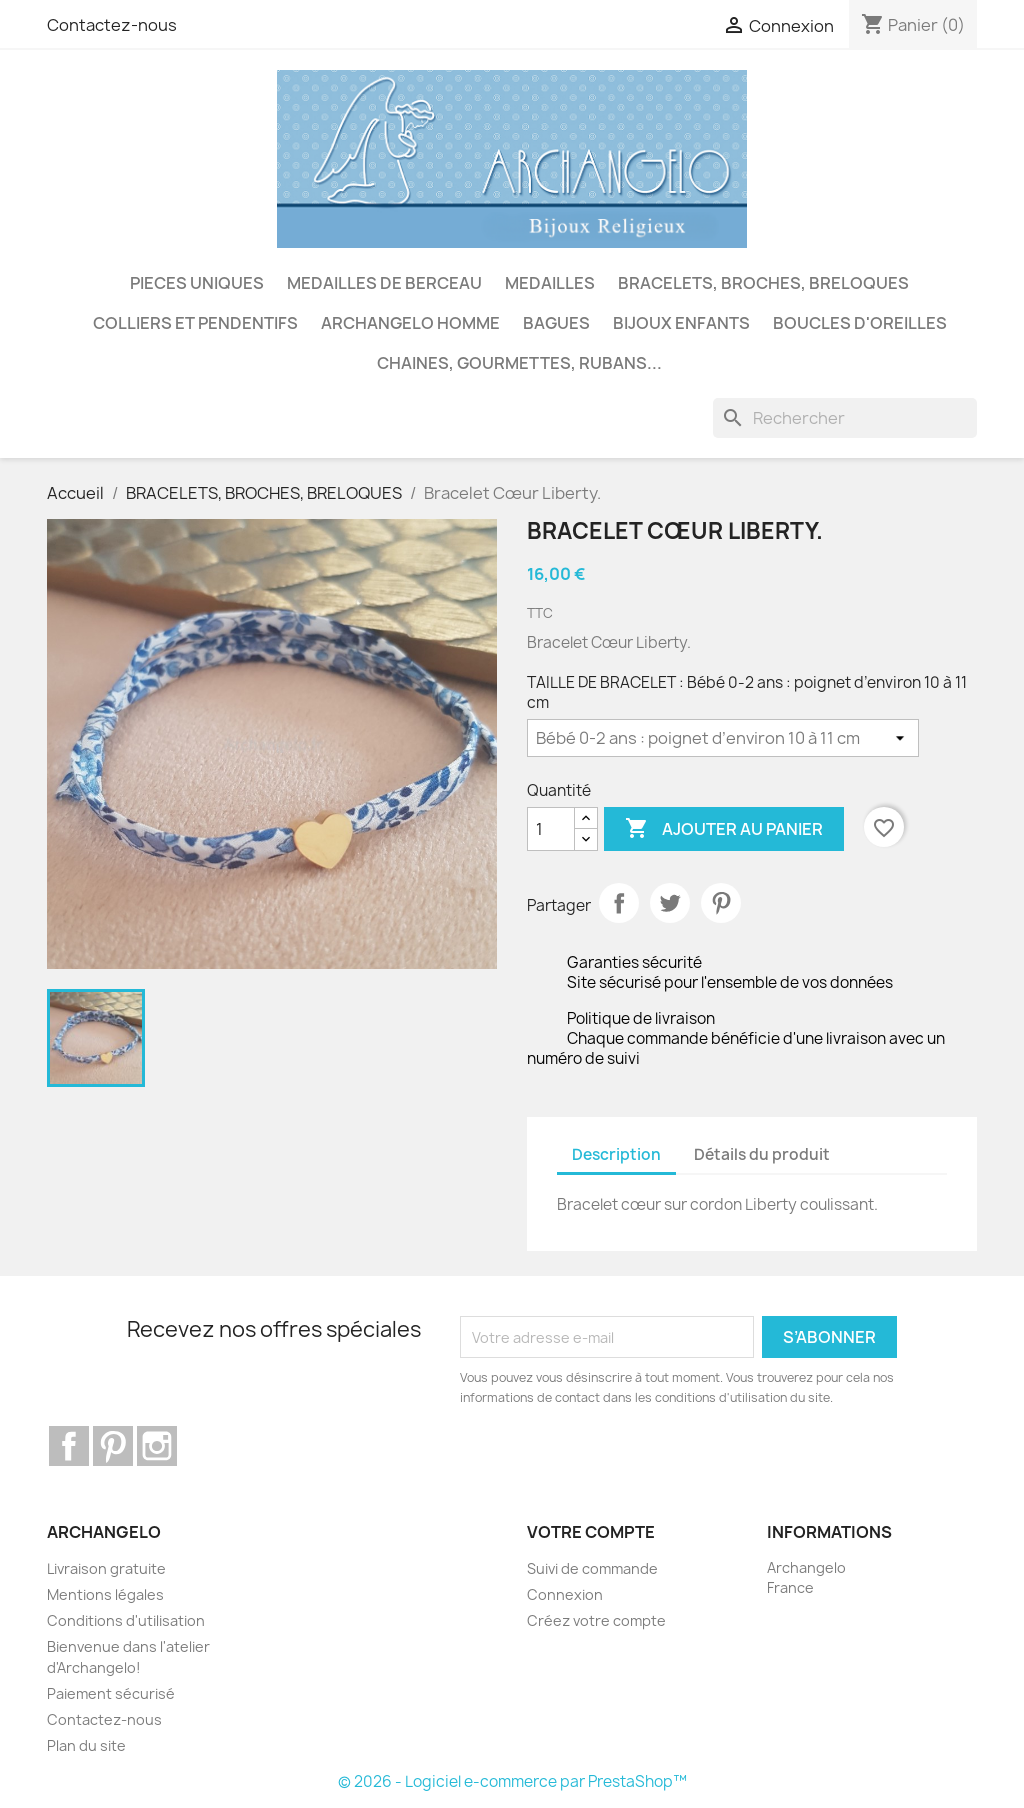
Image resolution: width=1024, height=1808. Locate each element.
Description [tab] (616, 1154)
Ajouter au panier (724, 829)
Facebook (69, 1446)
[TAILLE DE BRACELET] (723, 738)
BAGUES (556, 323)
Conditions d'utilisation (126, 1620)
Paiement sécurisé (111, 1693)
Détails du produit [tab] (762, 1154)
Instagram (157, 1446)
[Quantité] (551, 829)
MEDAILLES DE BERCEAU (384, 283)
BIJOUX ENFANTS (681, 323)
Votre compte (591, 1532)
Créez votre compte (596, 1620)
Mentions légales (105, 1594)
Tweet (670, 903)
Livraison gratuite (106, 1568)
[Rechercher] (845, 418)
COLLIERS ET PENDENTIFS (195, 323)
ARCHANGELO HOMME (410, 323)
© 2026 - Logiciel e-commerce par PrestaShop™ (512, 1781)
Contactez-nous (112, 25)
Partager (619, 903)
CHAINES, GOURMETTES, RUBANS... (519, 363)
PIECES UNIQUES (197, 283)
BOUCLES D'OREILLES (860, 323)
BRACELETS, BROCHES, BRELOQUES (763, 283)
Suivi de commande (592, 1568)
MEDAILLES (550, 283)
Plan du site (86, 1745)
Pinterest (721, 903)
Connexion (565, 1594)
